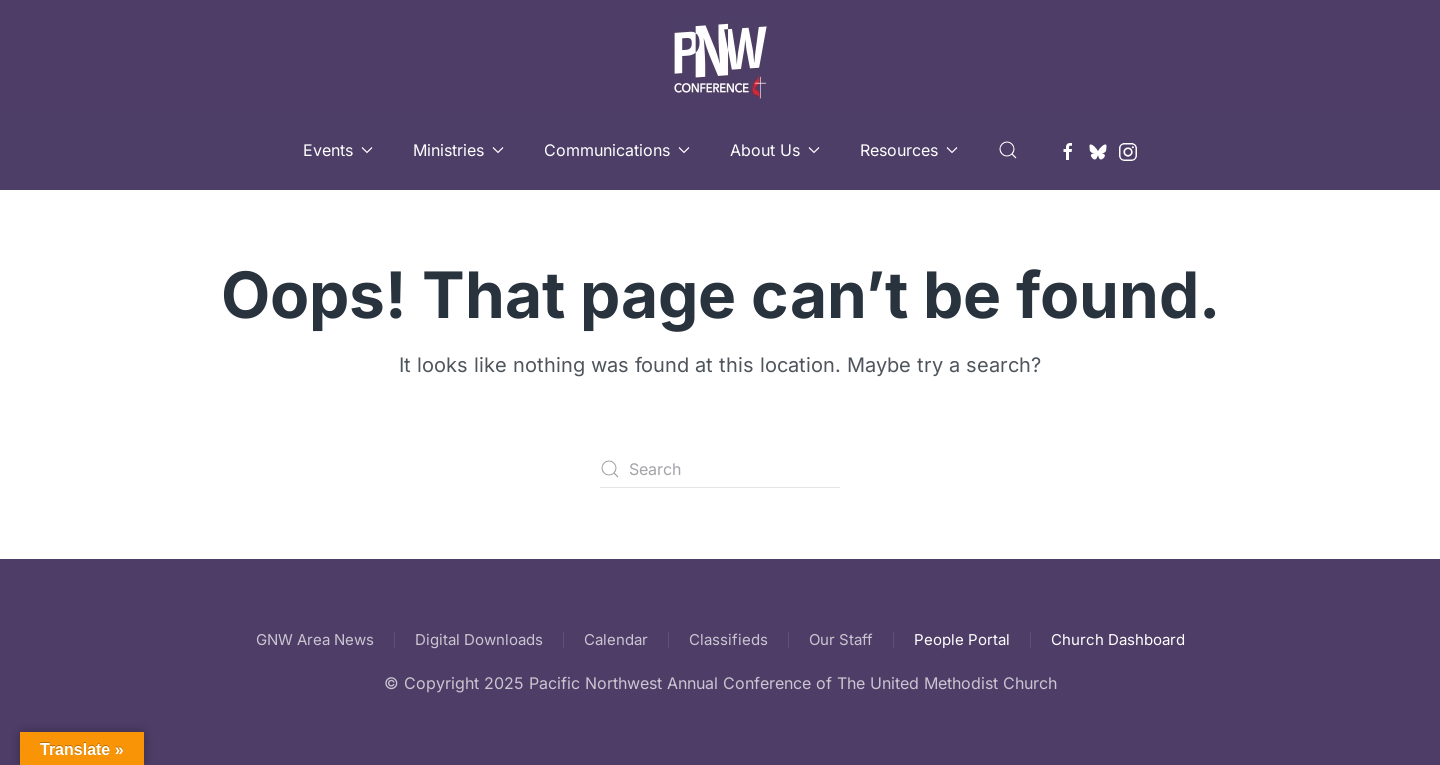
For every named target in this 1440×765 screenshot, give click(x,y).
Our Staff (841, 639)
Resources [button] (909, 150)
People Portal (962, 639)
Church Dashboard (1118, 639)
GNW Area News (315, 639)
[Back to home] (720, 55)
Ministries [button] (458, 150)
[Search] (720, 469)
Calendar (616, 639)
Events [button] (338, 150)
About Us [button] (775, 150)
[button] (1008, 150)
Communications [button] (617, 150)
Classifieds (728, 639)
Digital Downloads (479, 639)
